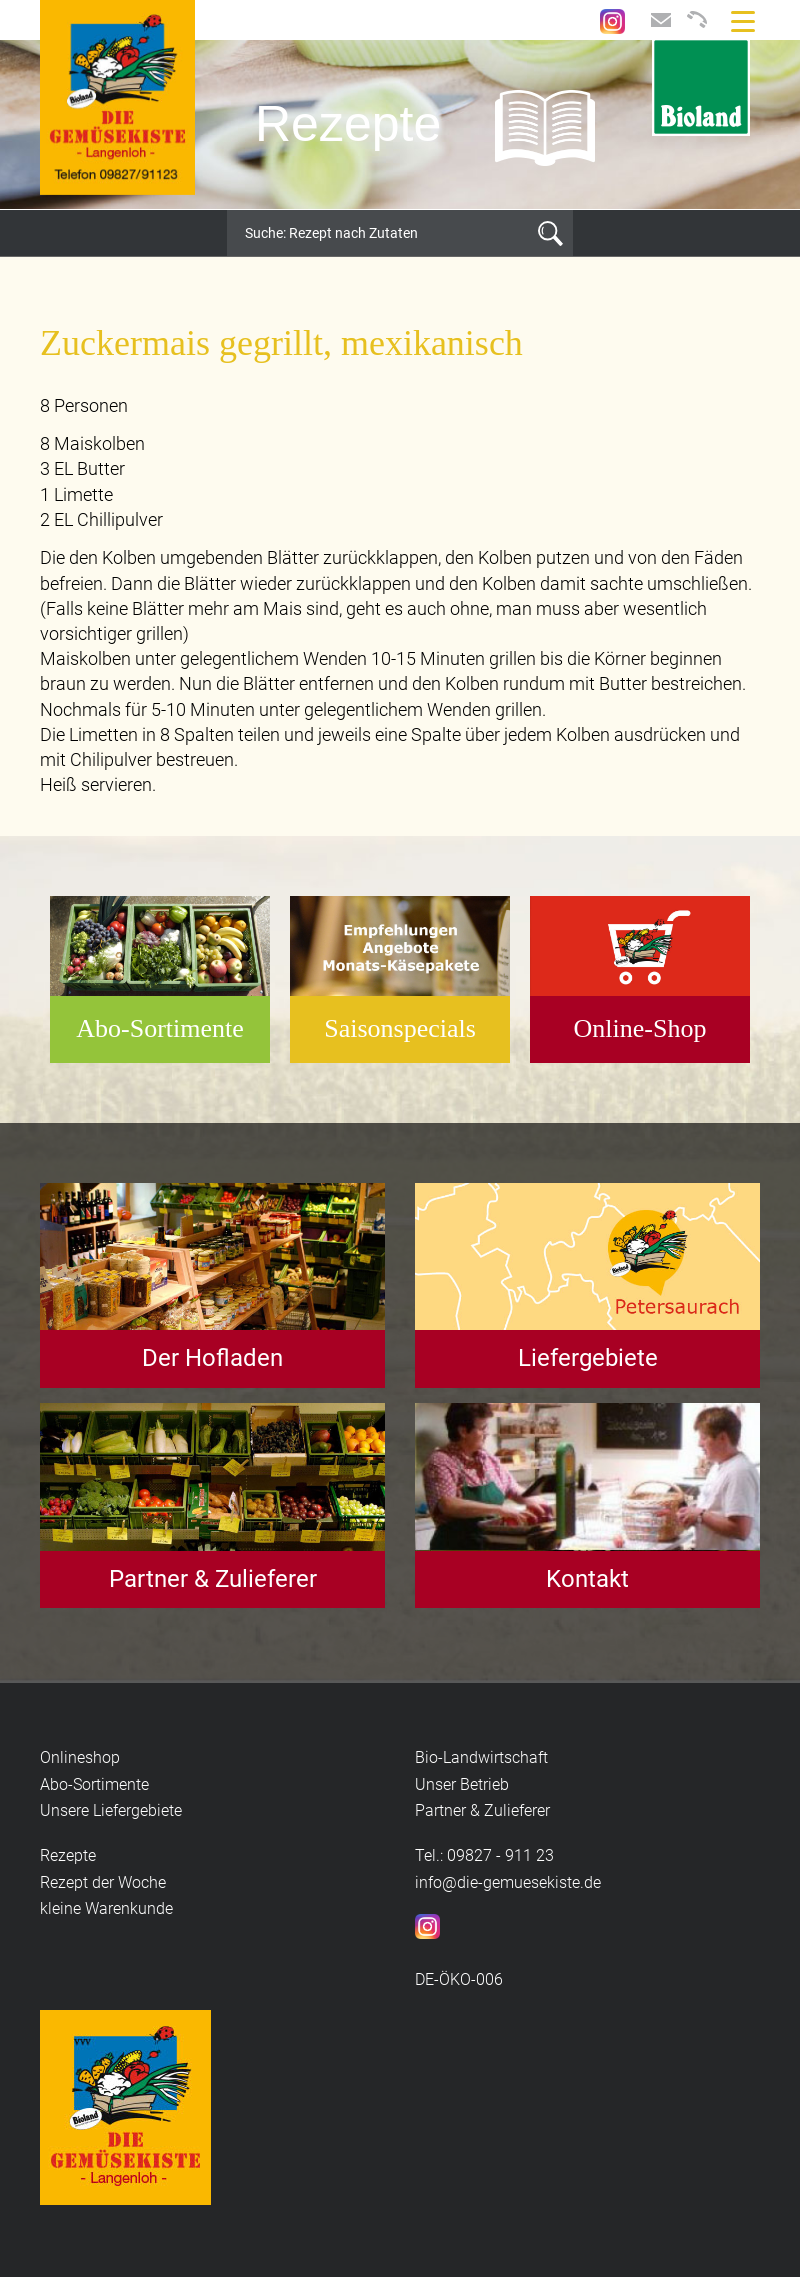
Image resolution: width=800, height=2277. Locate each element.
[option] (400, 125)
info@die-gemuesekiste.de (508, 1882)
